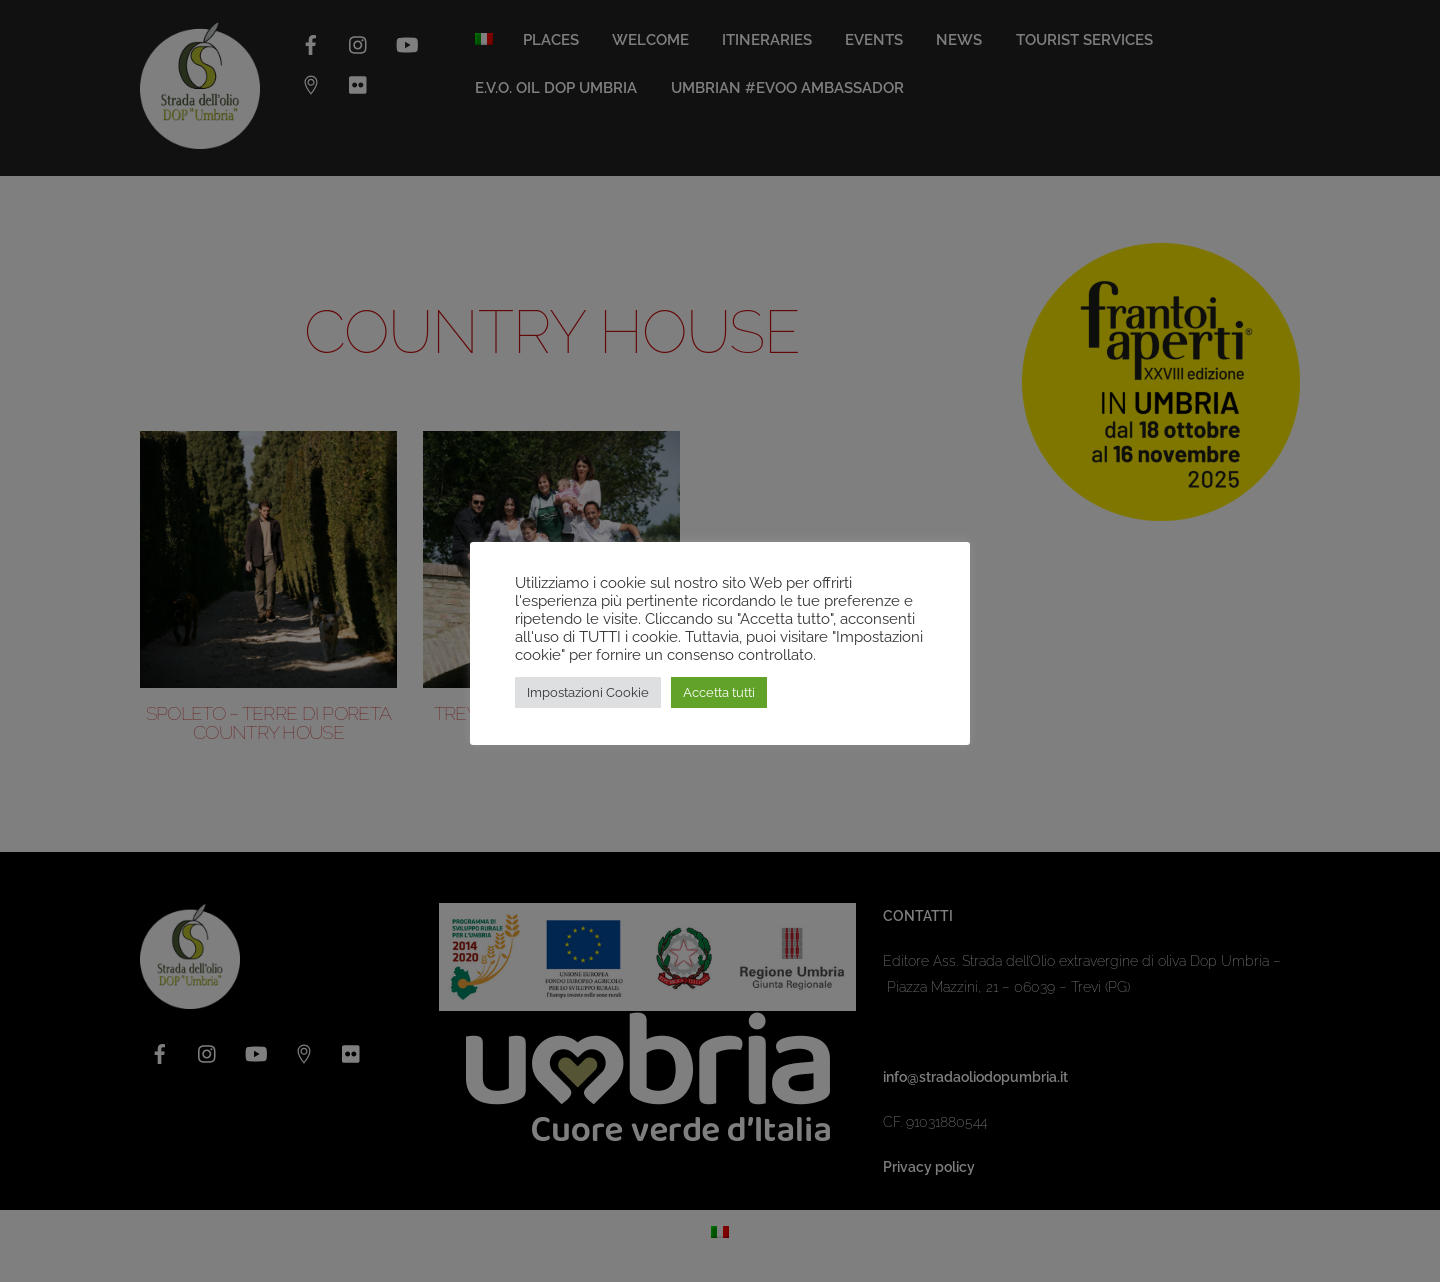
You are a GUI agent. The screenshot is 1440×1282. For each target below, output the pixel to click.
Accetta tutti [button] (719, 692)
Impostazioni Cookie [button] (588, 692)
